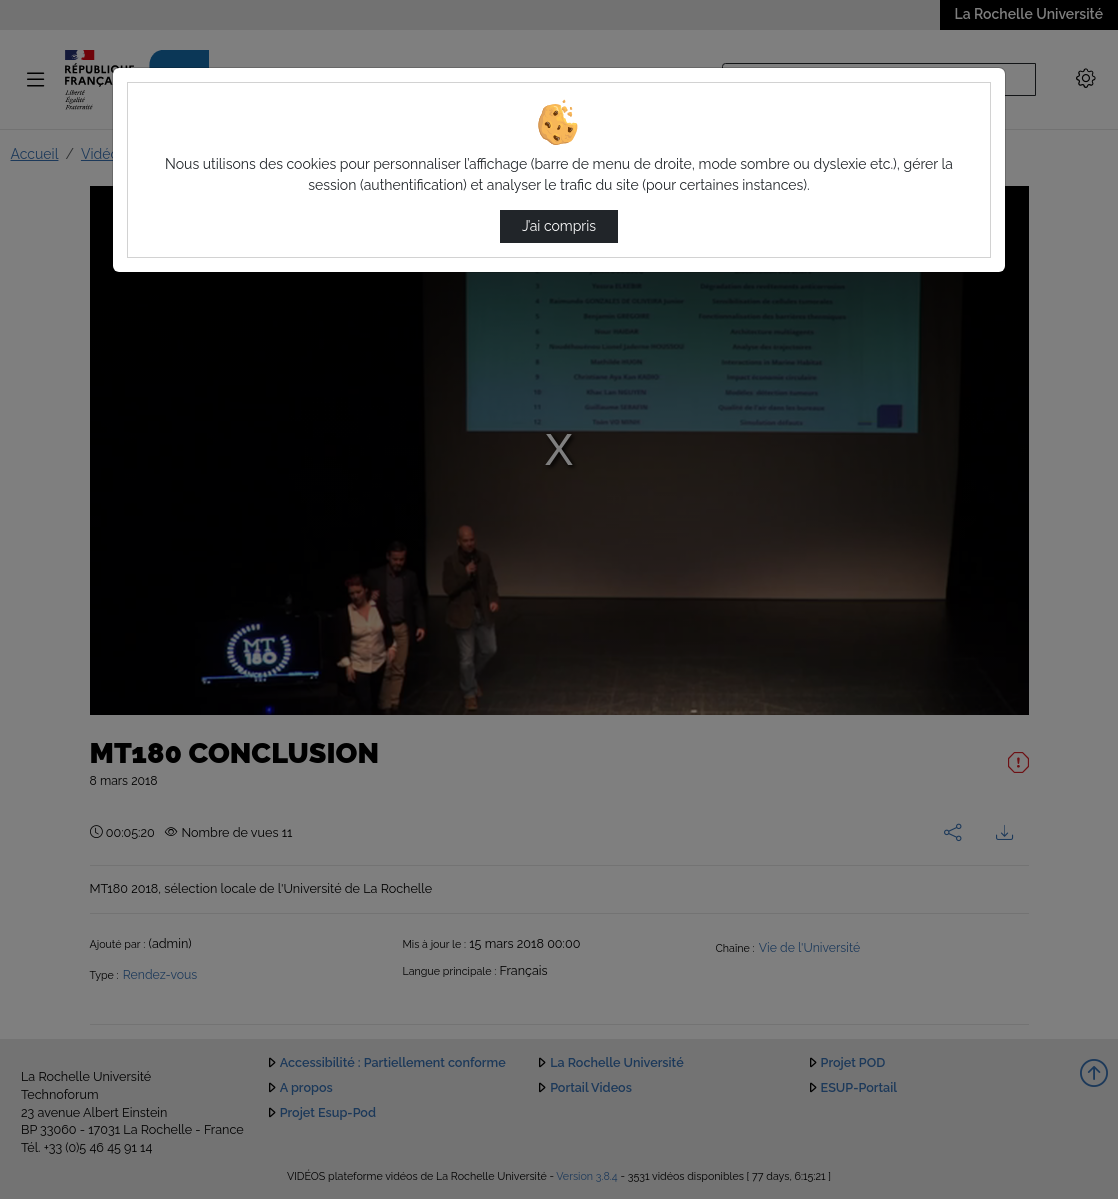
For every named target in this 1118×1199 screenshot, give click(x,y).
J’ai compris (559, 226)
